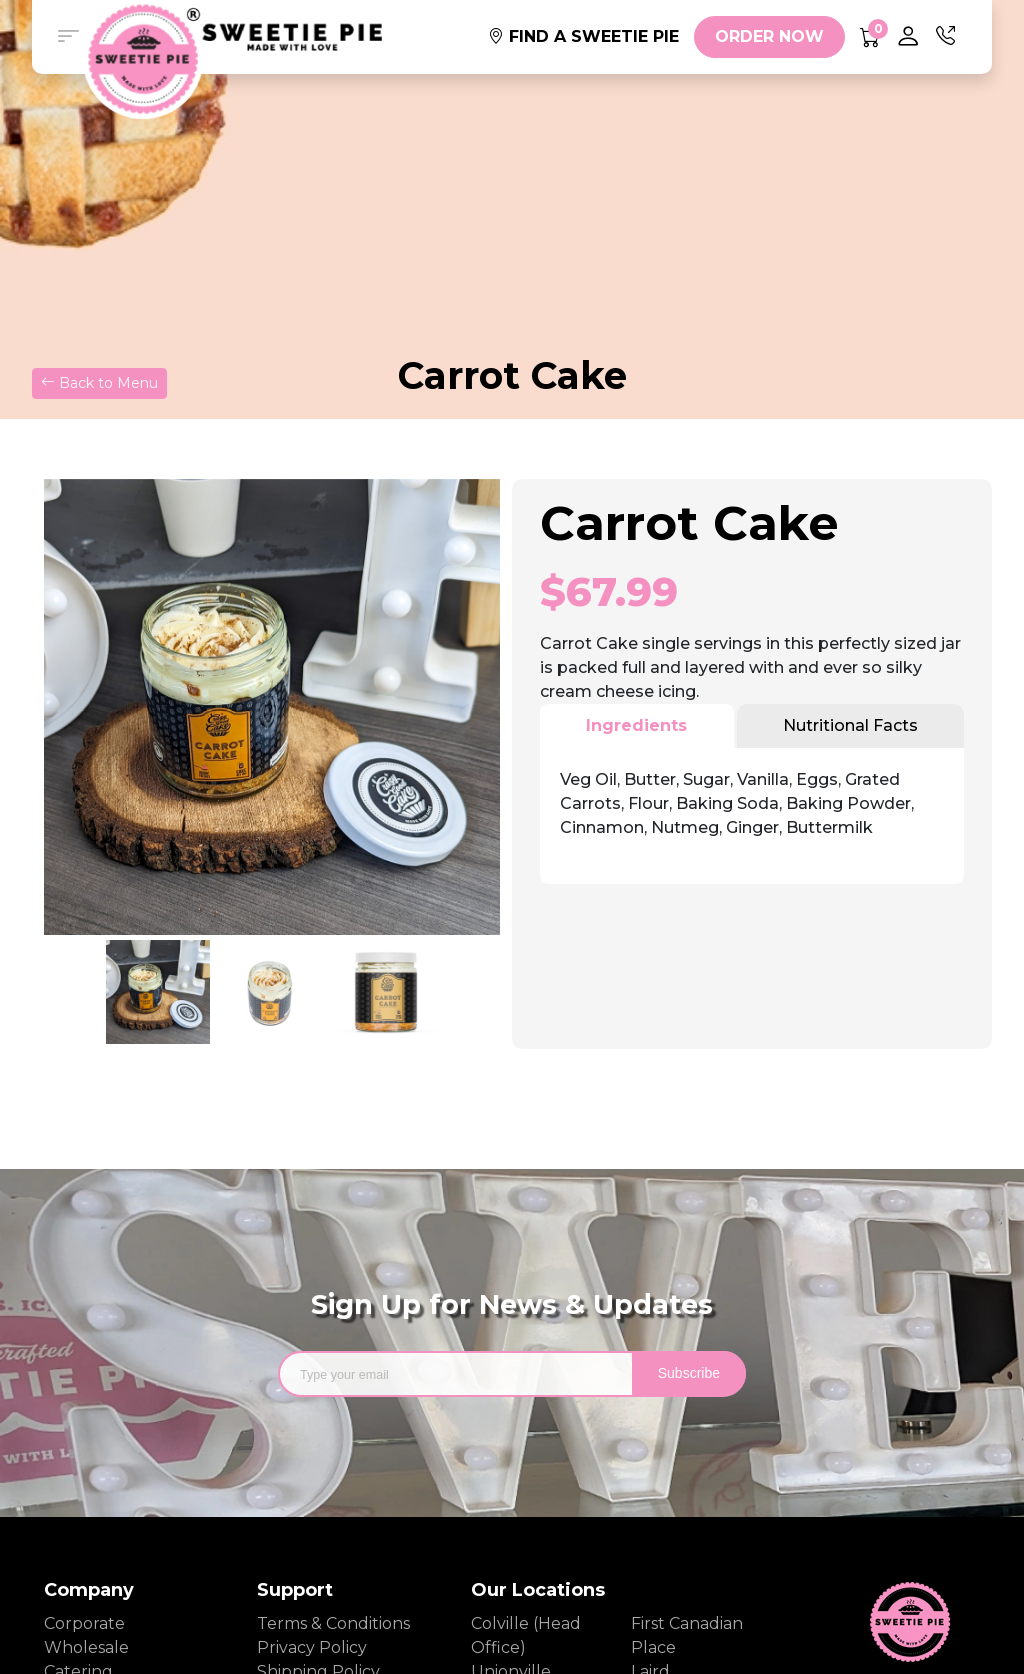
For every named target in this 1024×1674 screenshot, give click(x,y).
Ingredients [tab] (636, 725)
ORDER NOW (769, 36)
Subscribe (689, 1373)
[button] (68, 37)
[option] (272, 707)
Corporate (84, 1623)
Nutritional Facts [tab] (850, 725)
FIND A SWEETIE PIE (583, 36)
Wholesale (86, 1647)
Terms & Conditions (325, 1623)
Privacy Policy (312, 1647)
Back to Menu (99, 383)
